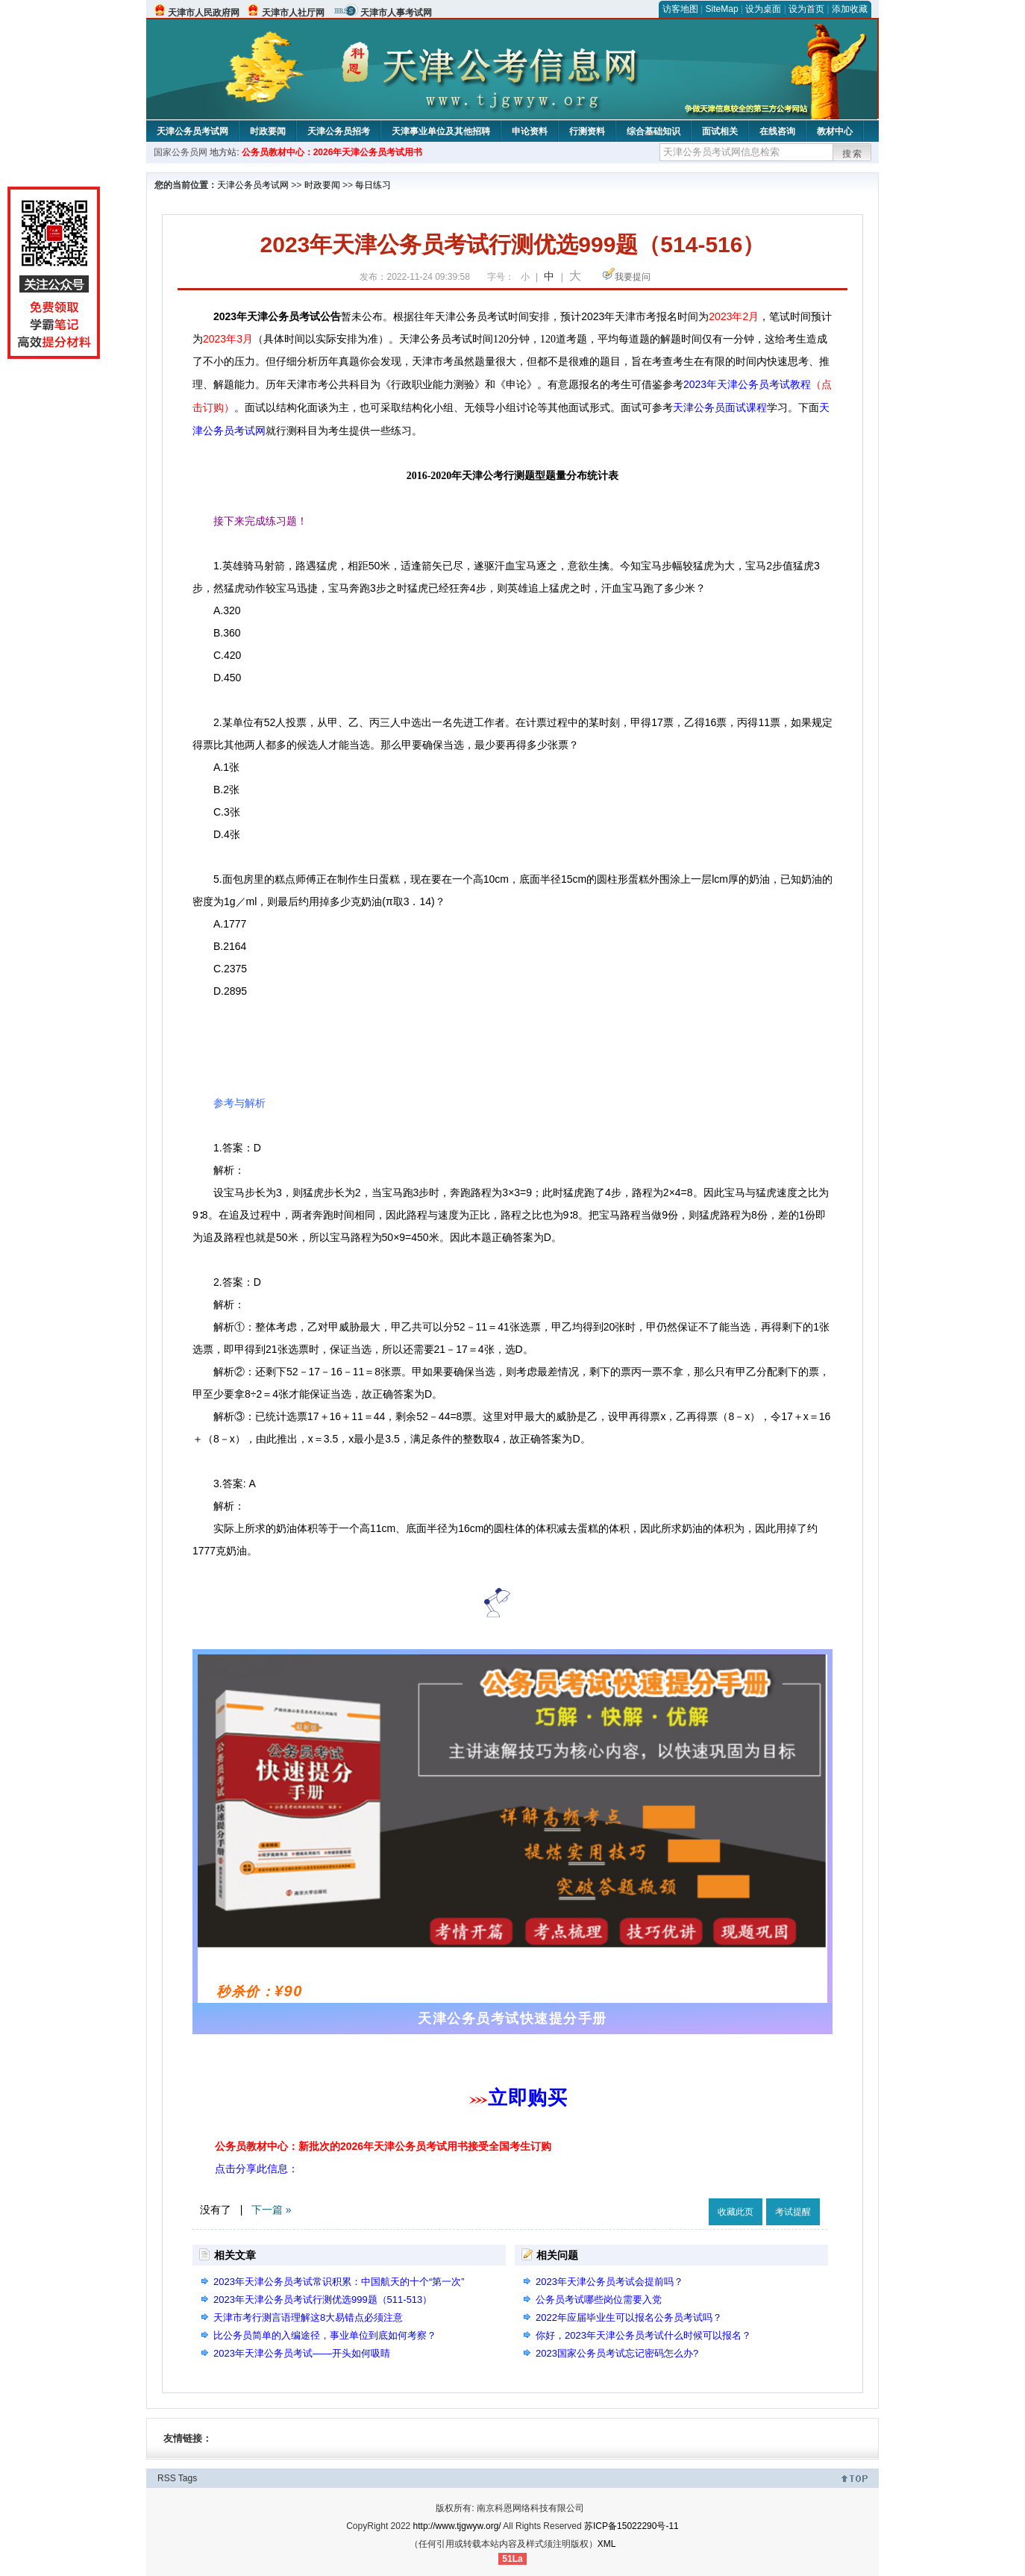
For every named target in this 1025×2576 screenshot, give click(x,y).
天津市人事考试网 (396, 12)
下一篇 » (271, 2210)
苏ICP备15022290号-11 (631, 2526)
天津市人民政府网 (203, 12)
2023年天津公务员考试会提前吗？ (609, 2281)
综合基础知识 (653, 131)
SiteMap (722, 9)
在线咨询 (777, 131)
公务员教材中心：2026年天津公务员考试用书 (332, 152)
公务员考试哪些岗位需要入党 (599, 2299)
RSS (166, 2478)
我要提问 (633, 277)
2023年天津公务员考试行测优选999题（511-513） (322, 2299)
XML (607, 2544)
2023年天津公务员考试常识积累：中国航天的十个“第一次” (339, 2281)
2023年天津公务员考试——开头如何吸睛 (301, 2353)
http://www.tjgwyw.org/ (457, 2526)
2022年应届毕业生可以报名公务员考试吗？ (629, 2317)
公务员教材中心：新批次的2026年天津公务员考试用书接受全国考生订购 (383, 2146)
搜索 (852, 154)
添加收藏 (850, 9)
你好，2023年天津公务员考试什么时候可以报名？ (643, 2335)
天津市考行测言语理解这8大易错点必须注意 (308, 2317)
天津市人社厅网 (293, 12)
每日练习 (373, 185)
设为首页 (806, 9)
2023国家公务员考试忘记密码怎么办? (617, 2353)
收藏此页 (735, 2212)
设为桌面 (763, 9)
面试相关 (720, 131)
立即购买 (527, 2097)
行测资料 (587, 131)
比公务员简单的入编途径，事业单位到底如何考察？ (324, 2335)
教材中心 (835, 131)
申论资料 (530, 131)
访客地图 (680, 9)
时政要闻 (268, 131)
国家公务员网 (180, 152)
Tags (187, 2478)
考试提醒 (793, 2212)
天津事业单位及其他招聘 (441, 131)
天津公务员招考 (338, 131)
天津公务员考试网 (192, 131)
